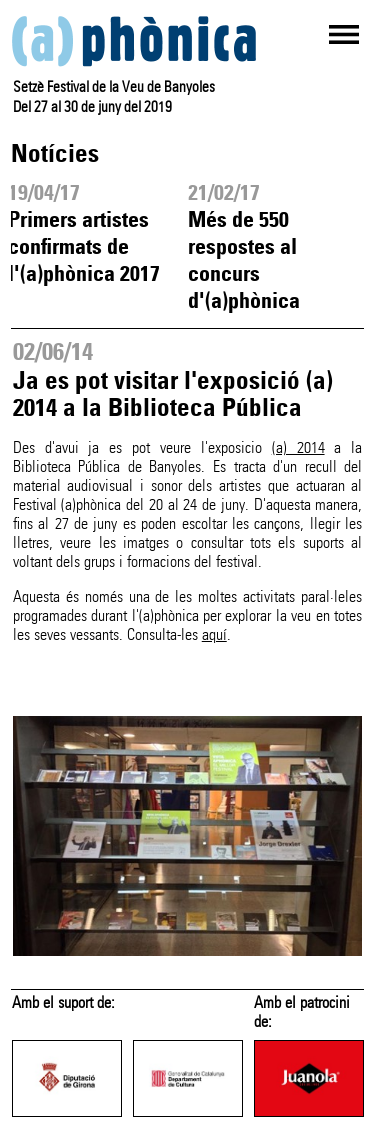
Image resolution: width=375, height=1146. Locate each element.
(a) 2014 (298, 447)
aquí (214, 634)
